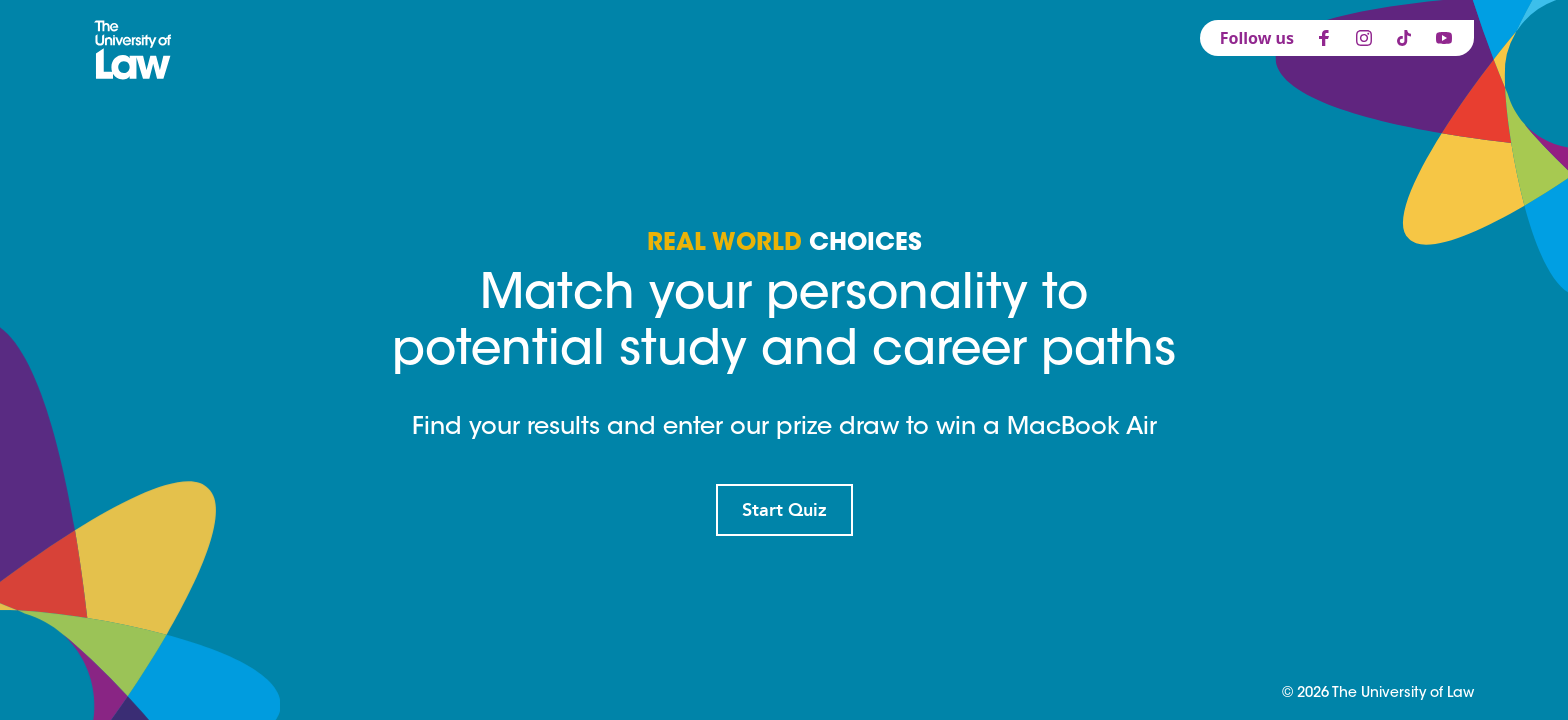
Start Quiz (784, 510)
